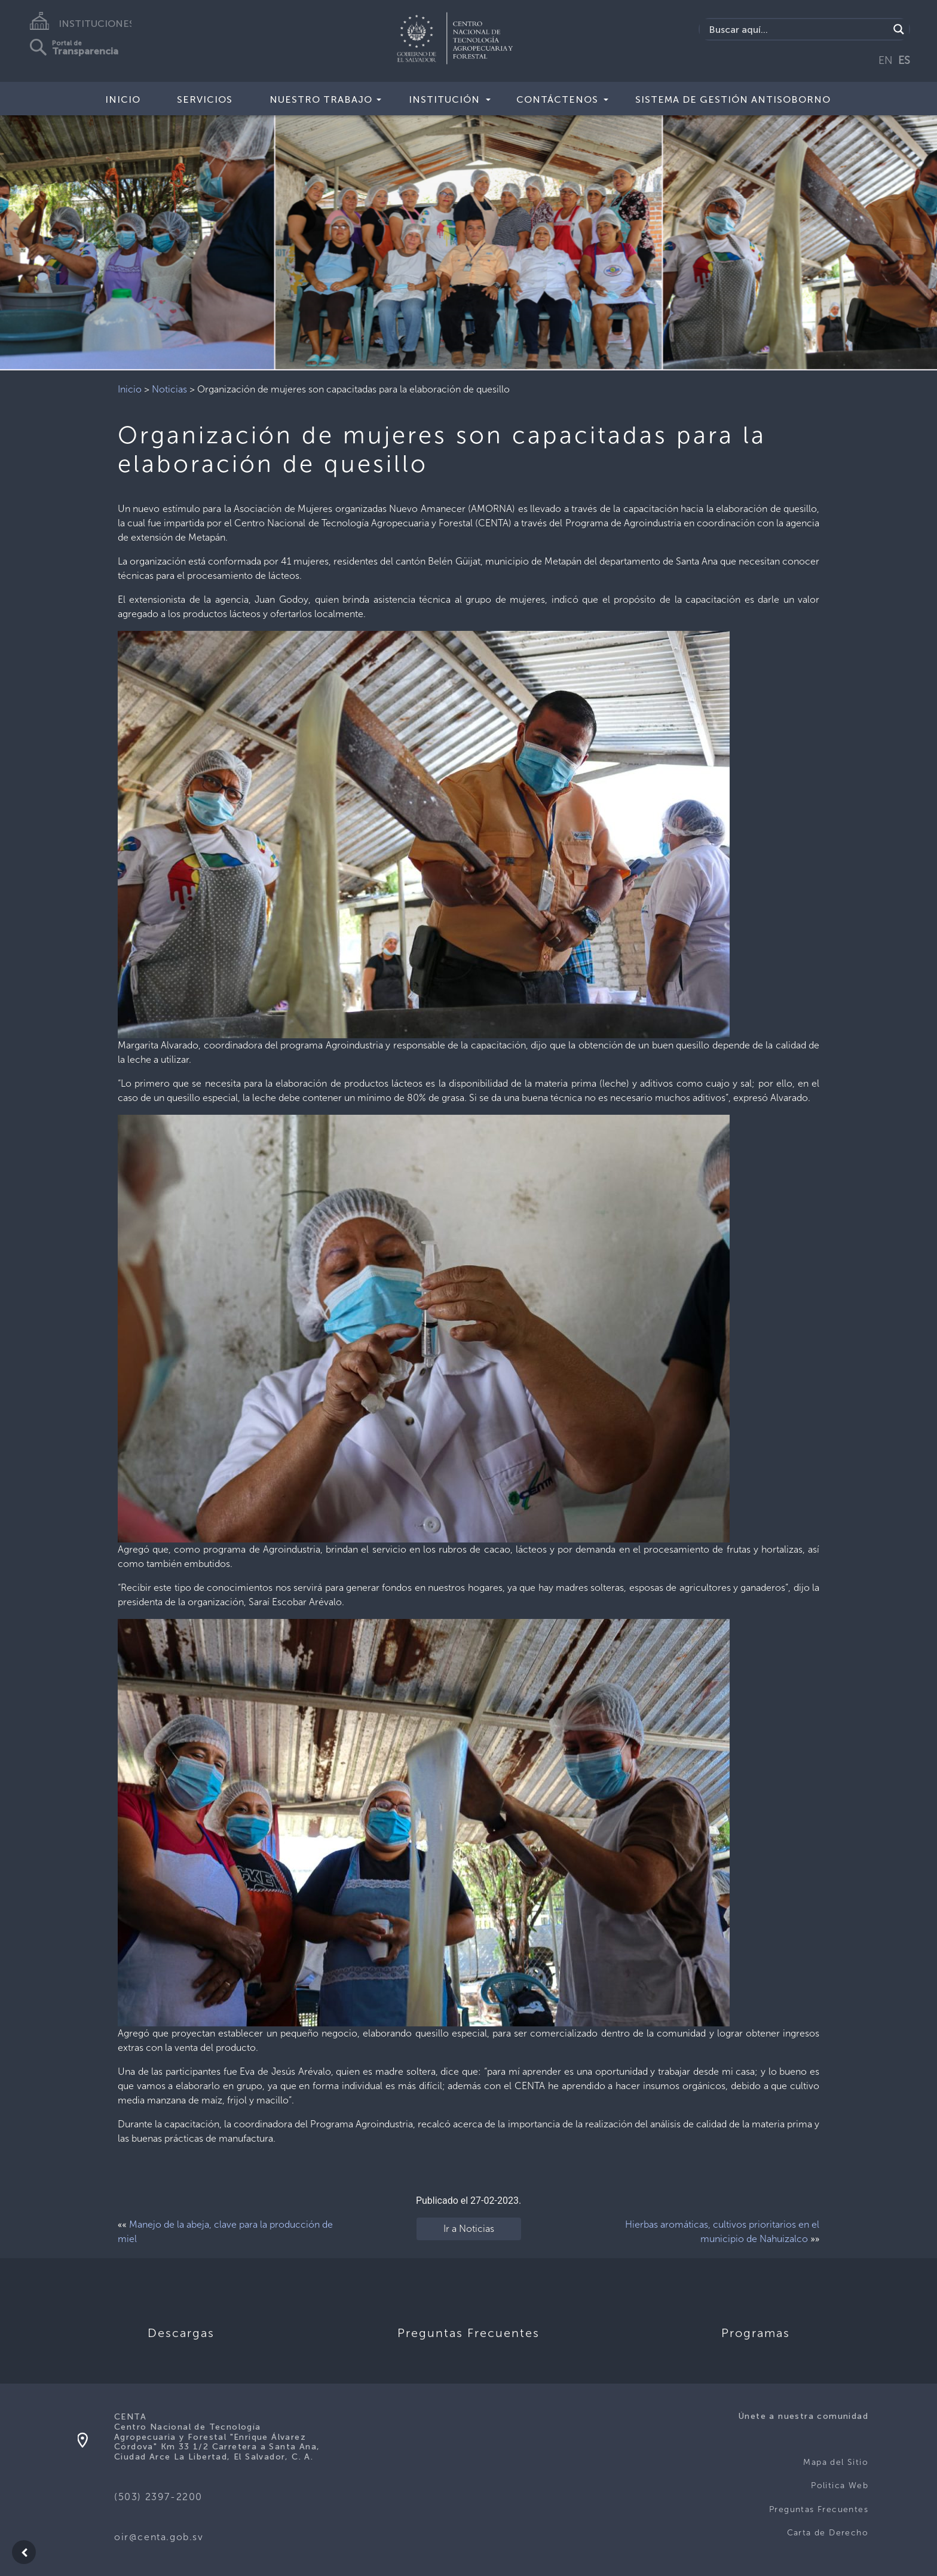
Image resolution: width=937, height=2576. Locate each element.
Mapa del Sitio (835, 2462)
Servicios (204, 99)
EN (885, 60)
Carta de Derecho (827, 2533)
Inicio (122, 99)
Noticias (169, 389)
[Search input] (797, 29)
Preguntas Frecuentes (818, 2509)
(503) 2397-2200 (158, 2497)
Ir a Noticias (468, 2228)
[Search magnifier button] (899, 29)
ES (904, 60)
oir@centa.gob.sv (159, 2537)
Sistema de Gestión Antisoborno (733, 99)
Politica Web (839, 2485)
